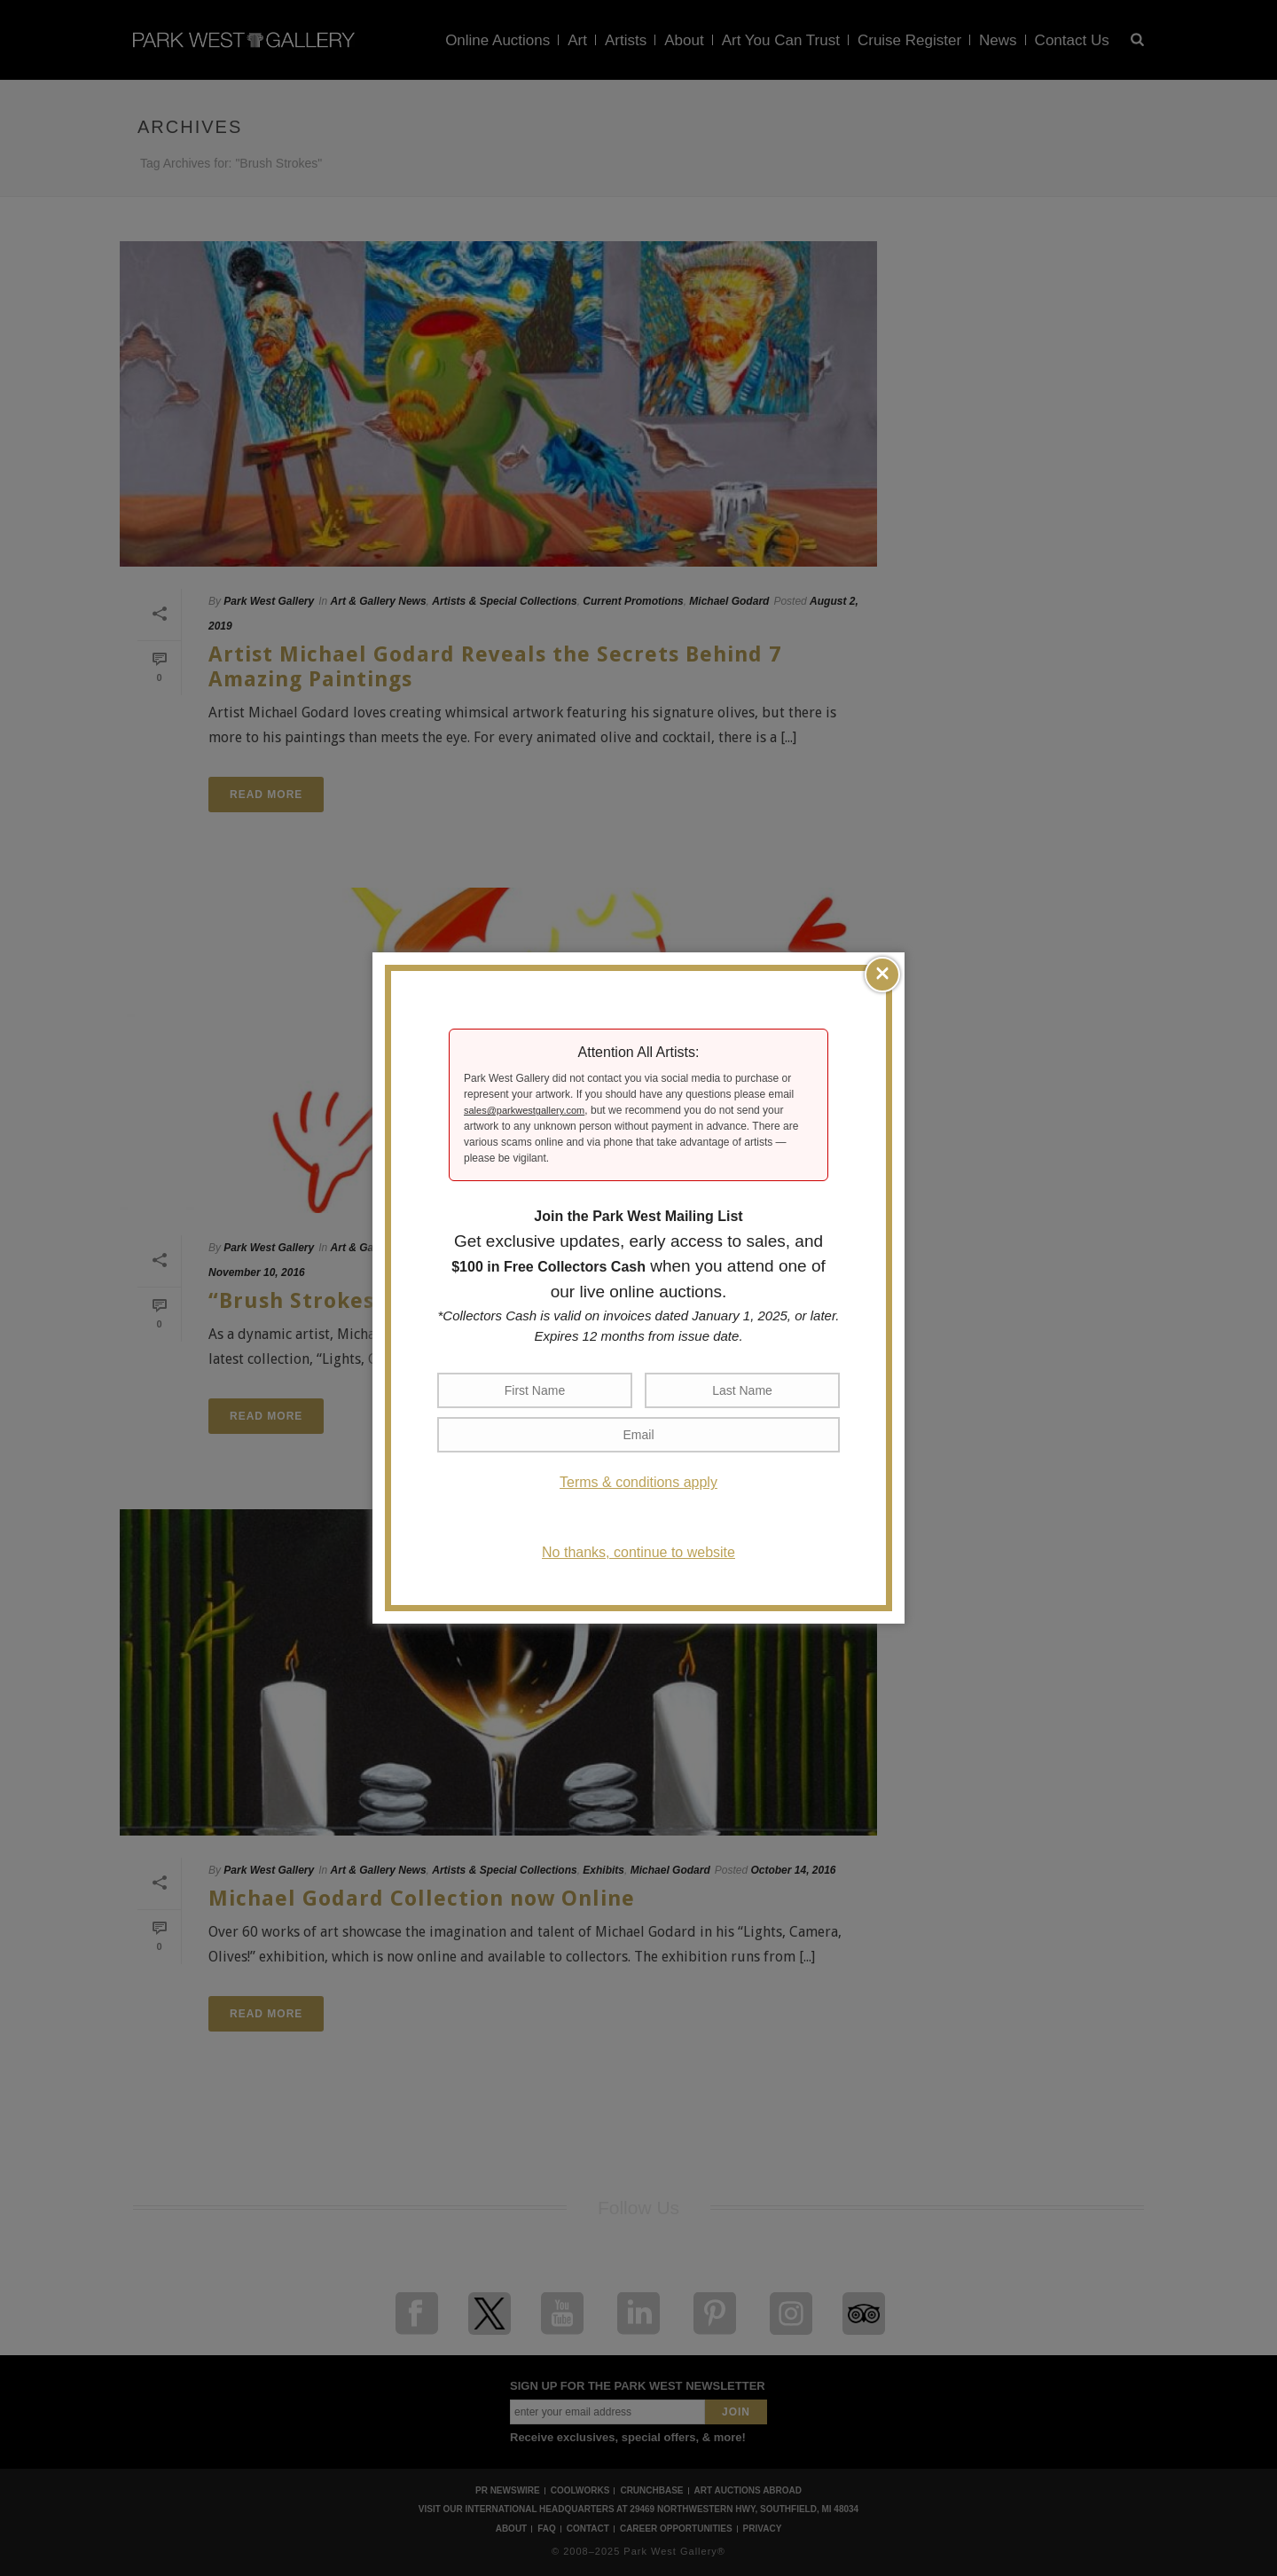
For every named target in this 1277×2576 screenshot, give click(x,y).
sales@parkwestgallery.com (524, 1110)
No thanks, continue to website (638, 1552)
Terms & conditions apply (638, 1482)
